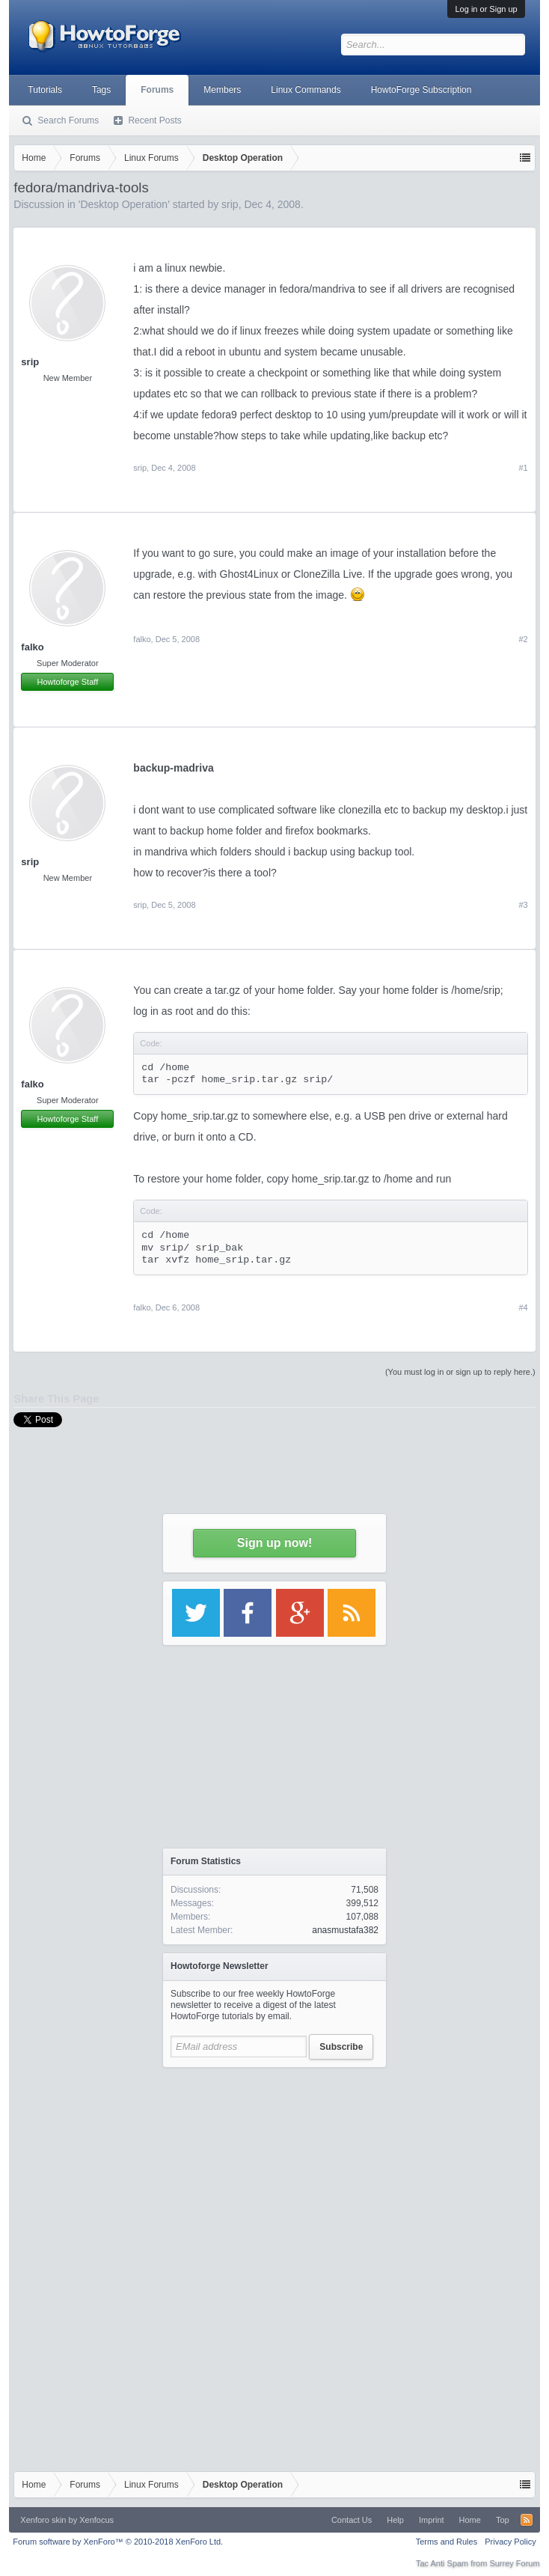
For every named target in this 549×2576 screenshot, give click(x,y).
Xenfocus (96, 2519)
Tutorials (45, 90)
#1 (522, 467)
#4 (522, 1307)
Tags (101, 90)
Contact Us (351, 2519)
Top (502, 2519)
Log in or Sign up (486, 8)
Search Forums (68, 120)
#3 (522, 904)
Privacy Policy (510, 2541)
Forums (157, 90)
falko (32, 647)
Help (395, 2519)
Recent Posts (154, 120)
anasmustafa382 (345, 1930)
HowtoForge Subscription (421, 90)
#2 (522, 639)
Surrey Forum (514, 2563)
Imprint (431, 2519)
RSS (527, 2520)
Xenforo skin (43, 2519)
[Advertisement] (274, 2168)
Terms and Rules (447, 2541)
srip (30, 361)
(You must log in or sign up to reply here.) (460, 1371)
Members (222, 90)
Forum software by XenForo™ (118, 2541)
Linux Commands (305, 90)
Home (470, 2519)
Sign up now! (274, 1542)
